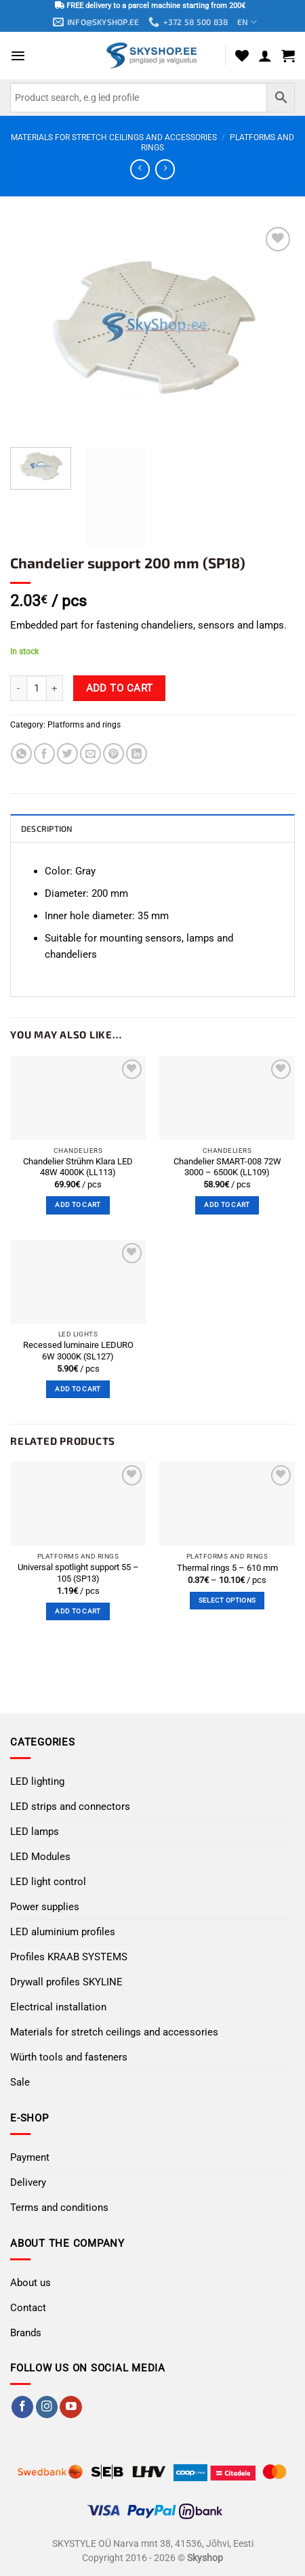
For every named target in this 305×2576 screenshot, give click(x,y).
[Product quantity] (36, 688)
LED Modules (40, 1857)
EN (247, 22)
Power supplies (44, 1907)
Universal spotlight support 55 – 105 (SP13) (78, 1573)
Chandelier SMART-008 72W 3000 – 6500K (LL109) (227, 1167)
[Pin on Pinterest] (113, 753)
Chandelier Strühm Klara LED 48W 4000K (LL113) (78, 1167)
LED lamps (34, 1831)
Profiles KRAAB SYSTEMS (68, 1957)
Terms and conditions (59, 2207)
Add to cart (119, 688)
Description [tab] (47, 828)
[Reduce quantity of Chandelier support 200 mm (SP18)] (18, 688)
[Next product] (140, 169)
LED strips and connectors (70, 1806)
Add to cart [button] (77, 1204)
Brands (25, 2333)
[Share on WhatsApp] (21, 753)
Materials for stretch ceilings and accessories (114, 137)
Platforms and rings (84, 725)
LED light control (48, 1882)
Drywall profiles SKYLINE (66, 1982)
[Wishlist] (242, 55)
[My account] (265, 55)
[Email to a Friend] (90, 753)
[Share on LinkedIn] (136, 753)
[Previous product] (165, 169)
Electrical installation (58, 2007)
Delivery (28, 2182)
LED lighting (37, 1781)
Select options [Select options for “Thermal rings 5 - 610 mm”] (227, 1600)
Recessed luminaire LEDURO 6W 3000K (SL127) (78, 1350)
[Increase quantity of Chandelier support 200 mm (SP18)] (55, 688)
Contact (28, 2308)
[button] (18, 56)
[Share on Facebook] (44, 753)
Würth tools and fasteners (68, 2057)
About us (30, 2283)
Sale (20, 2082)
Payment (29, 2157)
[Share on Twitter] (67, 753)
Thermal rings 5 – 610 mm (227, 1568)
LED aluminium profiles (62, 1932)
